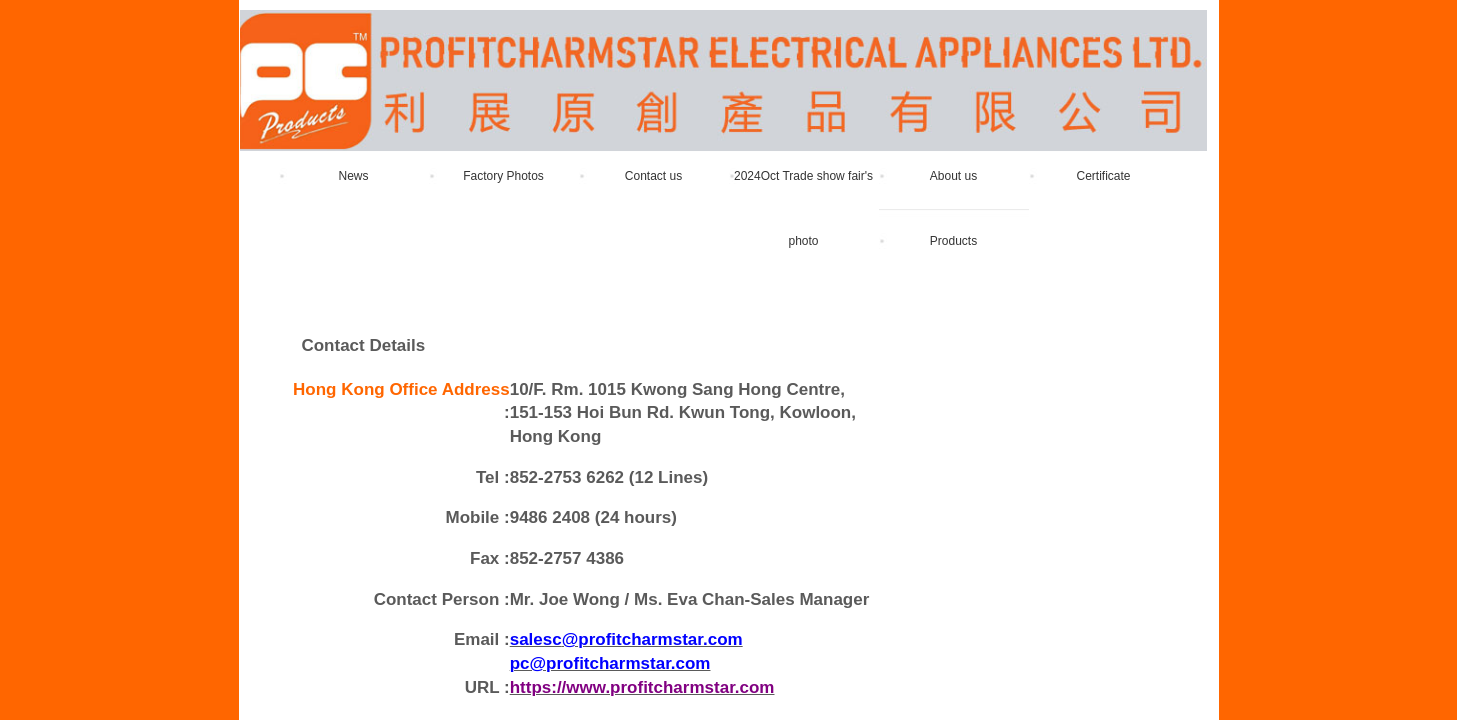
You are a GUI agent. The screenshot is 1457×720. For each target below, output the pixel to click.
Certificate (1103, 176)
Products (953, 241)
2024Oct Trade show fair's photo (803, 208)
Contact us (653, 176)
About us (953, 176)
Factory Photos (503, 176)
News (353, 176)
